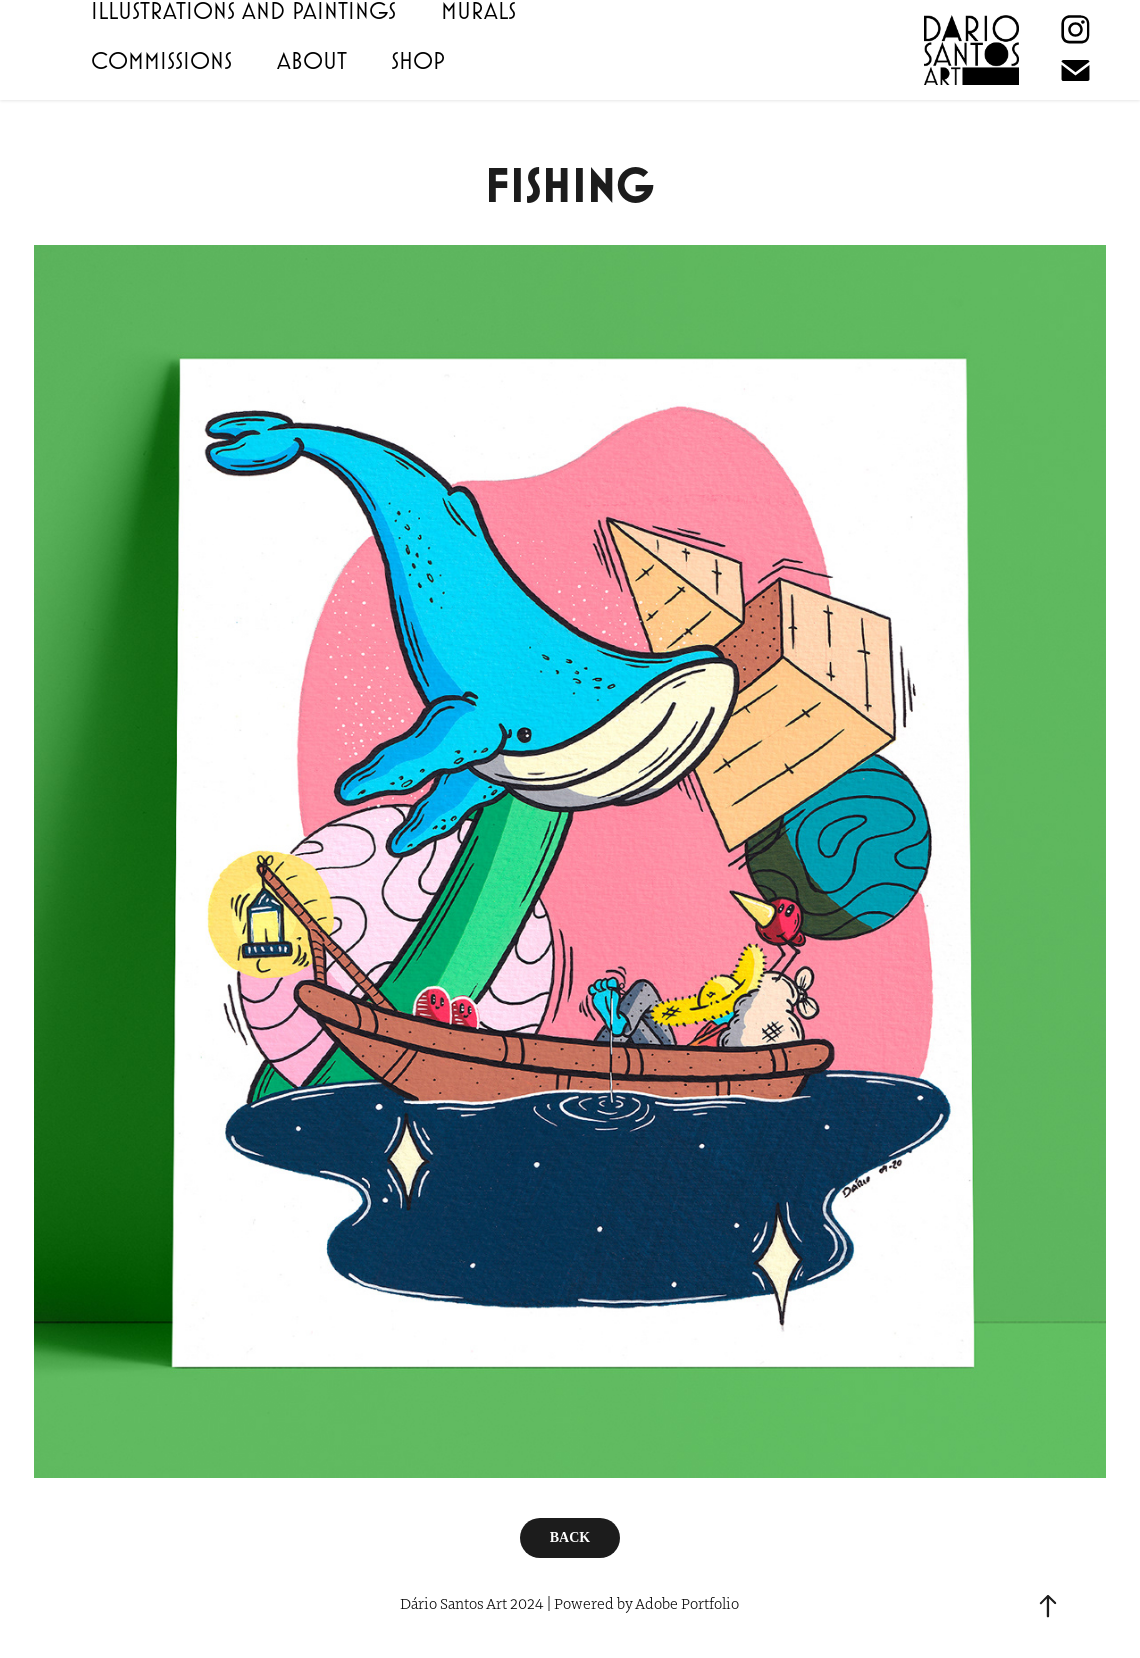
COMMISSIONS (161, 60)
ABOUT (312, 60)
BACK (570, 1537)
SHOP (418, 60)
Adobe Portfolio (687, 1603)
